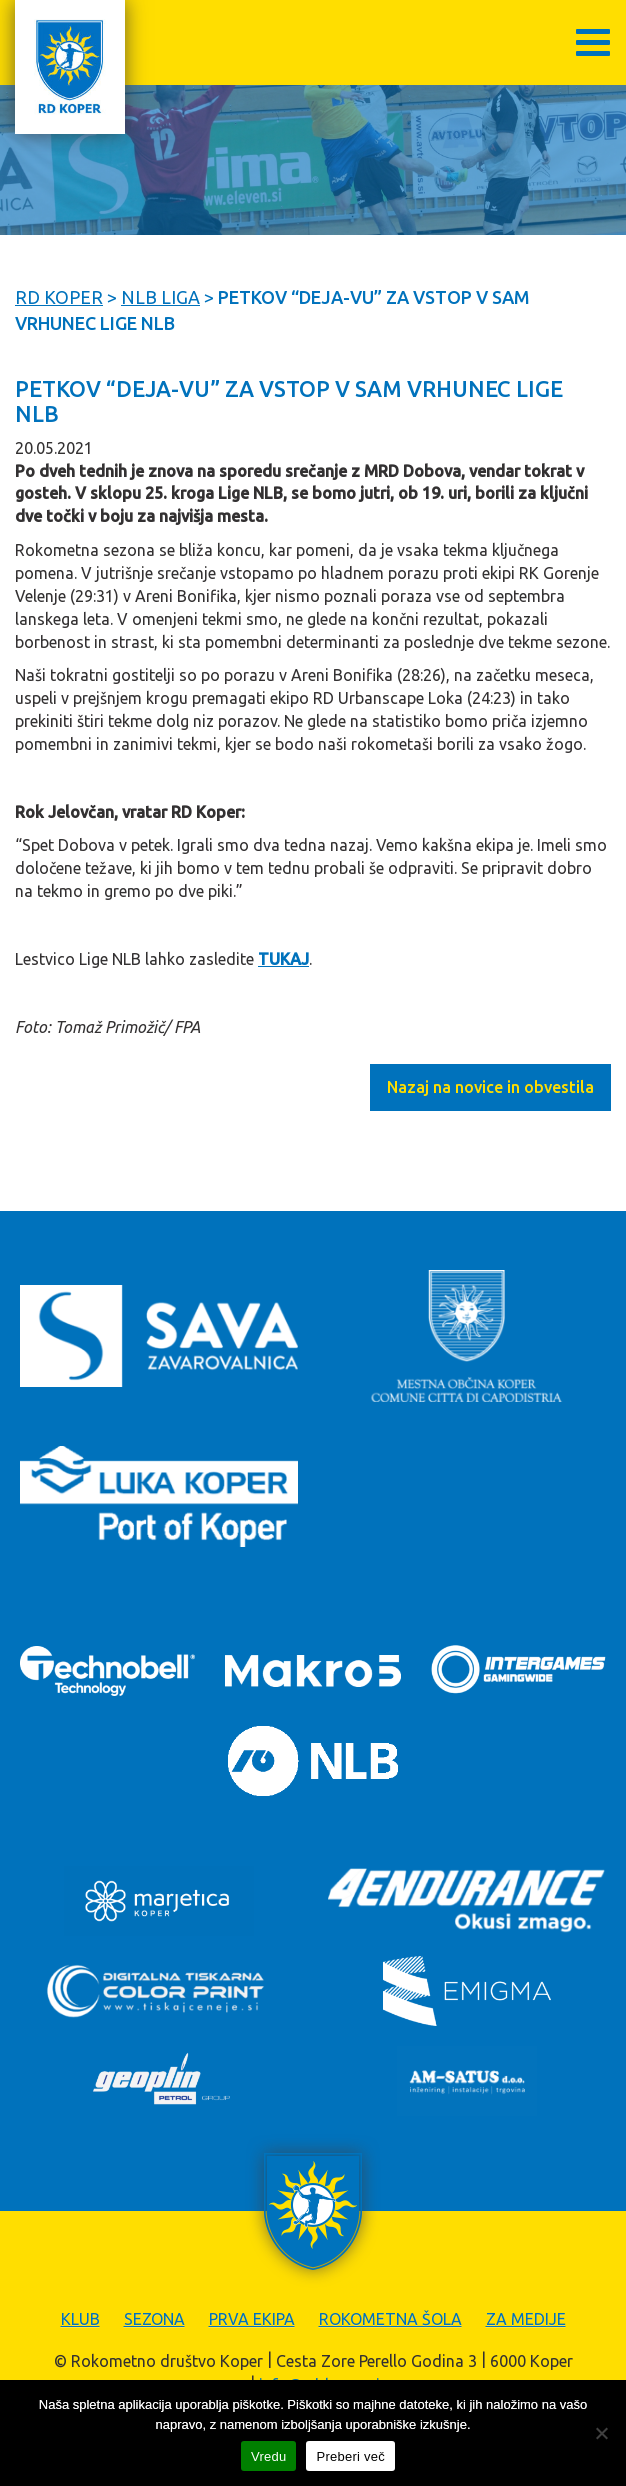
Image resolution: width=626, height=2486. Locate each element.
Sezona (154, 2319)
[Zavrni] (601, 2433)
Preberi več (350, 2456)
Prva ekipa (252, 2319)
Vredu (268, 2456)
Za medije (526, 2319)
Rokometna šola (390, 2319)
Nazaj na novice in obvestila (490, 1087)
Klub (80, 2319)
